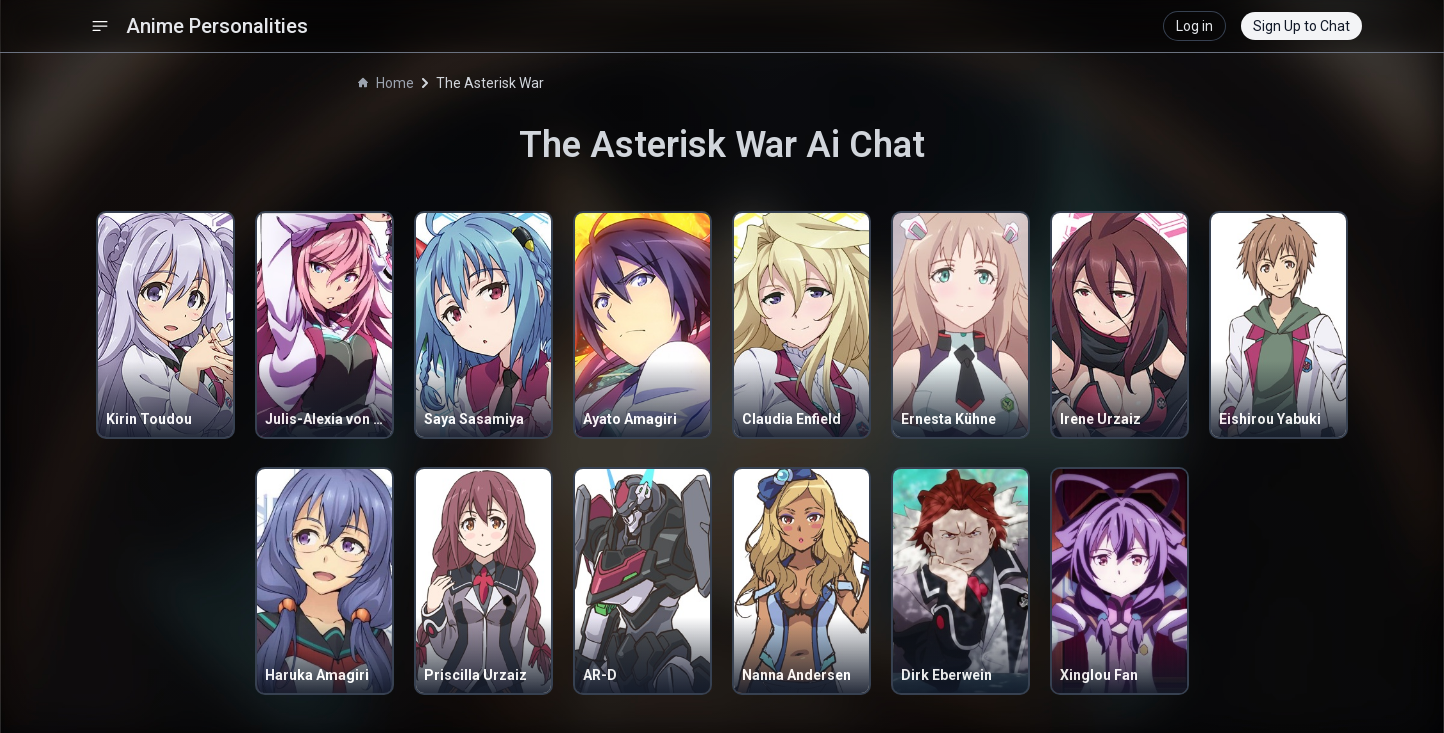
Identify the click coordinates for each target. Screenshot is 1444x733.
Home (386, 83)
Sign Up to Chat (1301, 26)
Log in (1194, 26)
